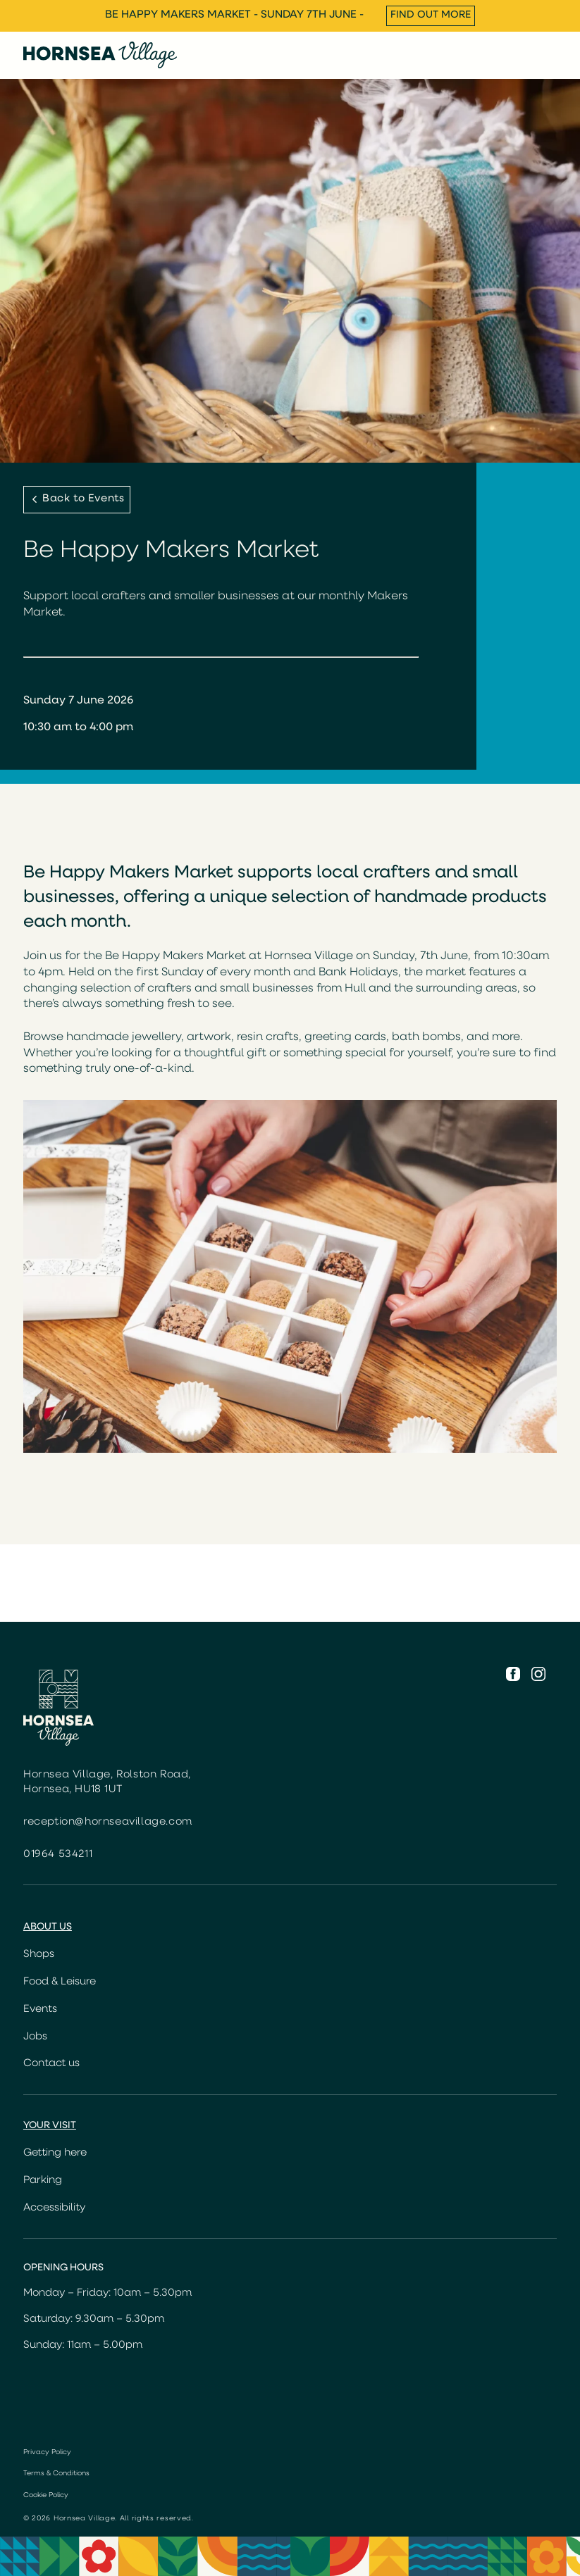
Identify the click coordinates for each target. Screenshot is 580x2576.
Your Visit (49, 2125)
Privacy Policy (47, 2452)
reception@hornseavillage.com (107, 1822)
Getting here (55, 2153)
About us (47, 1927)
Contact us (51, 2063)
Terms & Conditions (56, 2473)
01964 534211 (57, 1854)
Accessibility (54, 2208)
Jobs (35, 2037)
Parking (42, 2180)
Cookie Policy (45, 2495)
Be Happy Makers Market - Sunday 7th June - (234, 15)
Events (40, 2009)
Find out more (430, 15)
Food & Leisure (59, 1982)
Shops (38, 1954)
